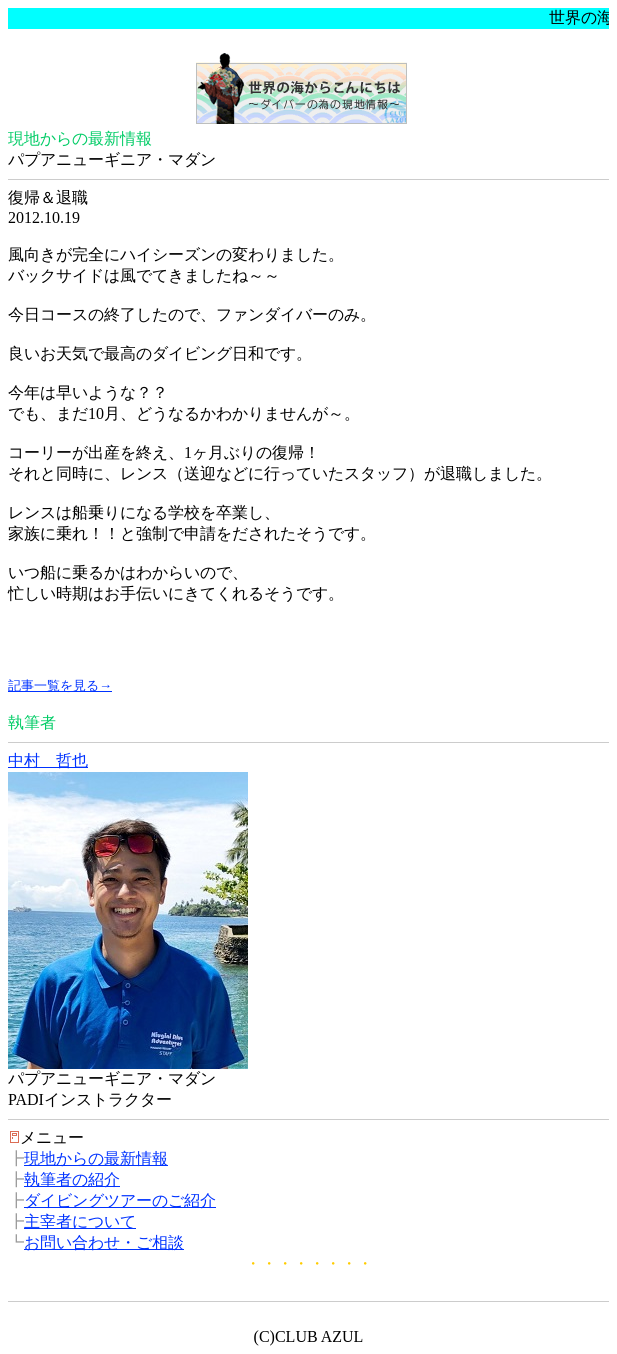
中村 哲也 (48, 760)
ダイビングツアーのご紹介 (120, 1200)
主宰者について (80, 1221)
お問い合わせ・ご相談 (104, 1242)
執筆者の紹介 (72, 1179)
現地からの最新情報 (96, 1158)
